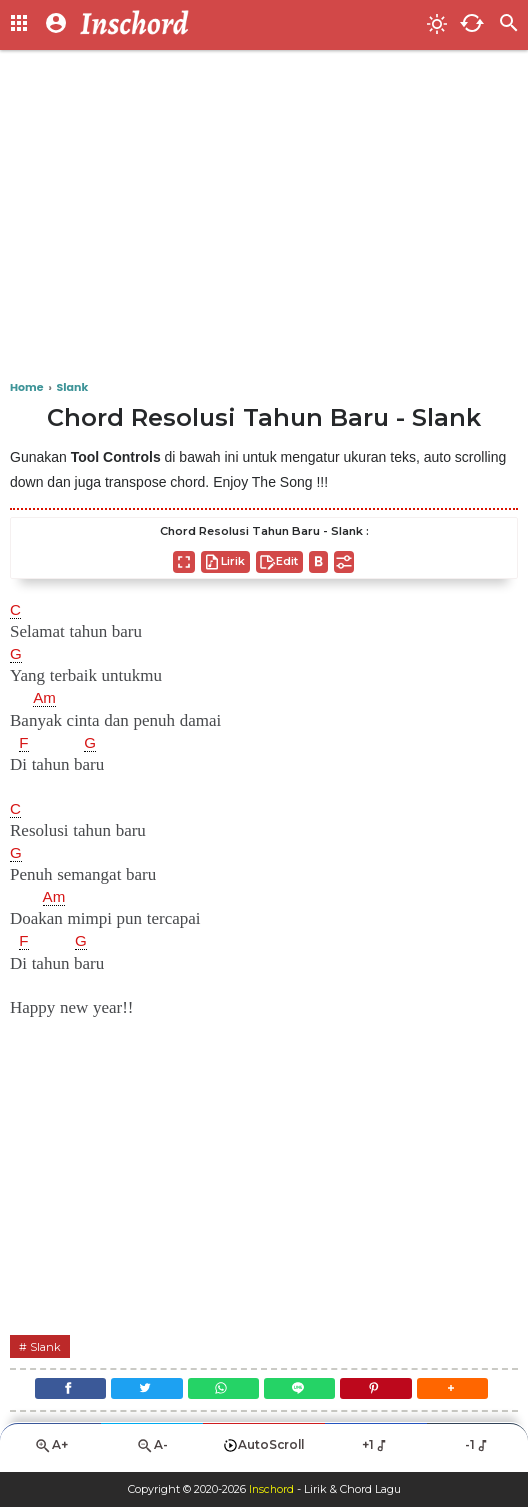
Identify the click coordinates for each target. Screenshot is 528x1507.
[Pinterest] (383, 1392)
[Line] (302, 1392)
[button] (464, 1392)
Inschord (271, 1490)
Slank (47, 1346)
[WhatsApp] (221, 1392)
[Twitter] (140, 1392)
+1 (375, 1453)
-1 (477, 1453)
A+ (51, 1453)
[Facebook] (58, 1392)
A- (152, 1453)
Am (46, 698)
